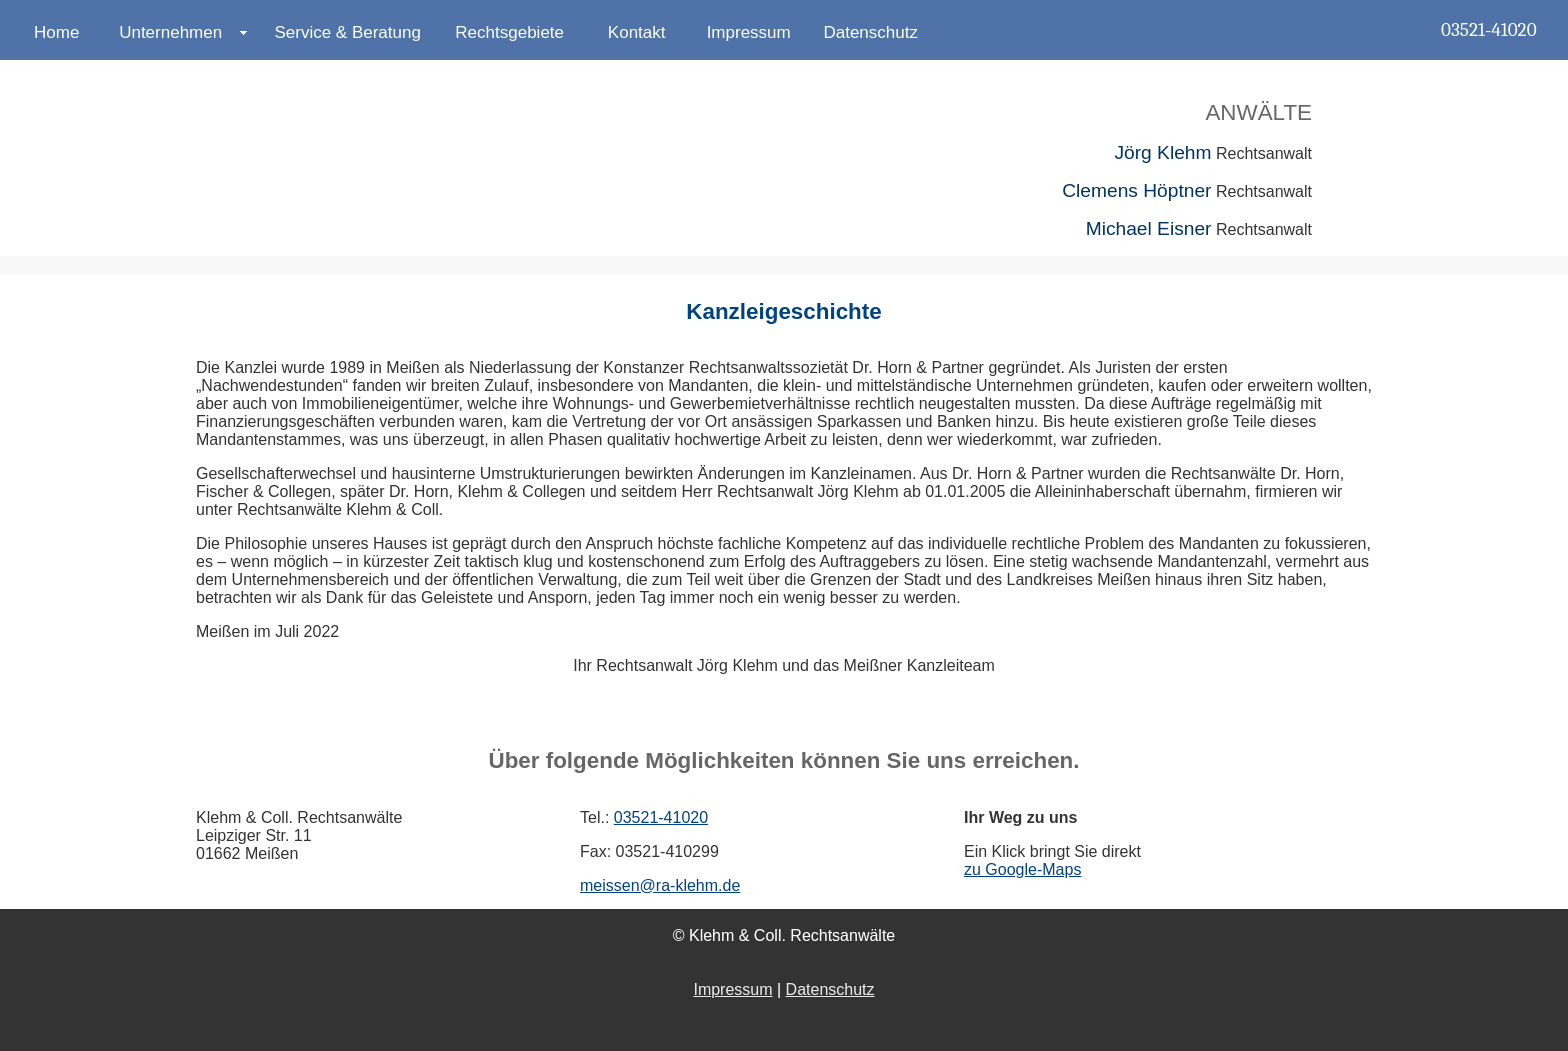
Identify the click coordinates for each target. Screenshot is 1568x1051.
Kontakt (637, 32)
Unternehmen (170, 32)
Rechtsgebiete (509, 32)
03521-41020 (1488, 30)
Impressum (749, 32)
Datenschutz (870, 32)
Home (56, 32)
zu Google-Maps (1022, 869)
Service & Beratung (347, 32)
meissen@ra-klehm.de (660, 885)
